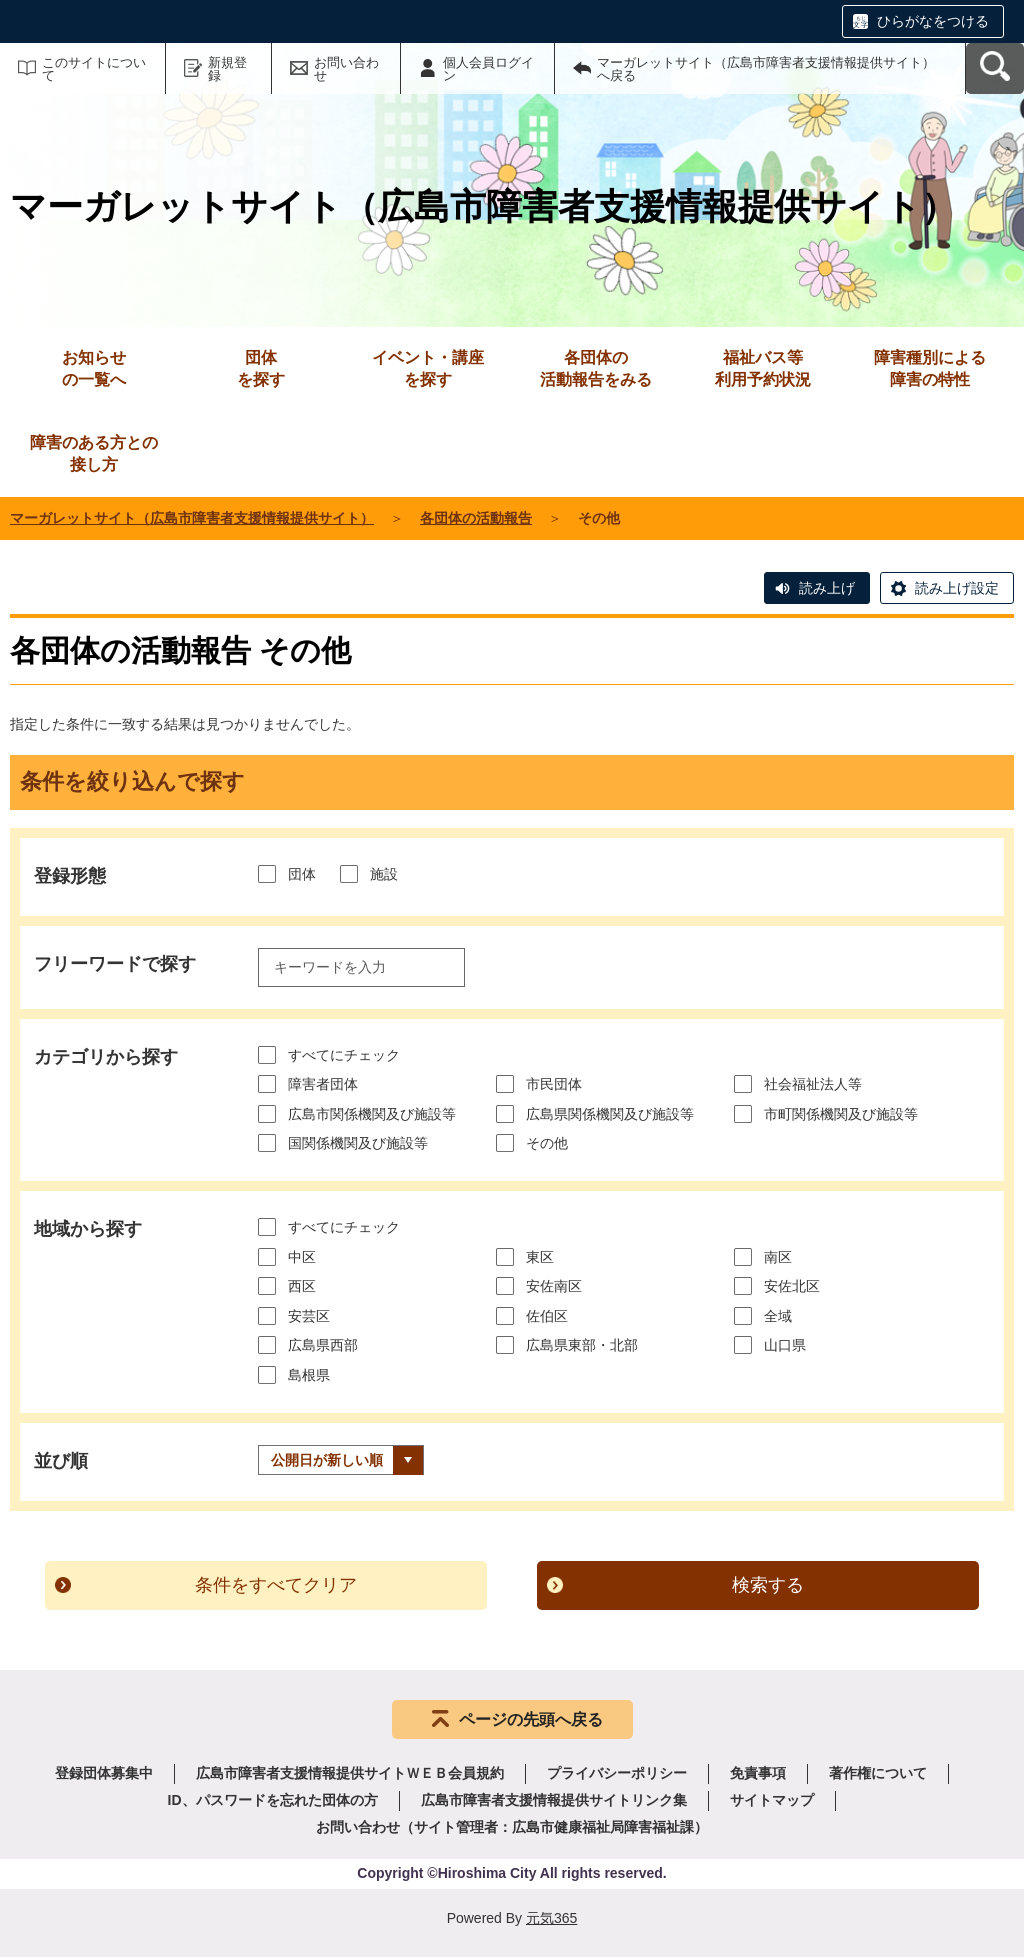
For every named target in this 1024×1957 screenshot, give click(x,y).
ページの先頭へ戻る (531, 1719)
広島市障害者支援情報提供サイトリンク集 (554, 1800)
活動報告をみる (596, 367)
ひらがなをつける (933, 21)
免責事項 (758, 1773)
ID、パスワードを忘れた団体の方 (273, 1800)
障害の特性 (930, 367)
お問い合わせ (346, 69)
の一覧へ (94, 367)
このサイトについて (94, 69)
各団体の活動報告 (476, 518)
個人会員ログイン (488, 69)
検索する (768, 1585)
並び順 (61, 1461)
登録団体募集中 (104, 1773)
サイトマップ (772, 1800)
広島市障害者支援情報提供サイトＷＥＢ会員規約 (350, 1773)
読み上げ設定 (957, 588)
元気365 (551, 1918)
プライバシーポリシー (617, 1773)
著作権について (878, 1773)
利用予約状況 (763, 367)
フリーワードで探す (115, 964)
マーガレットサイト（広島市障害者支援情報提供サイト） (192, 518)
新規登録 (227, 69)
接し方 (94, 452)
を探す (261, 367)
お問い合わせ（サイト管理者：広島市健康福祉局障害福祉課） (512, 1827)
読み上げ (827, 588)
